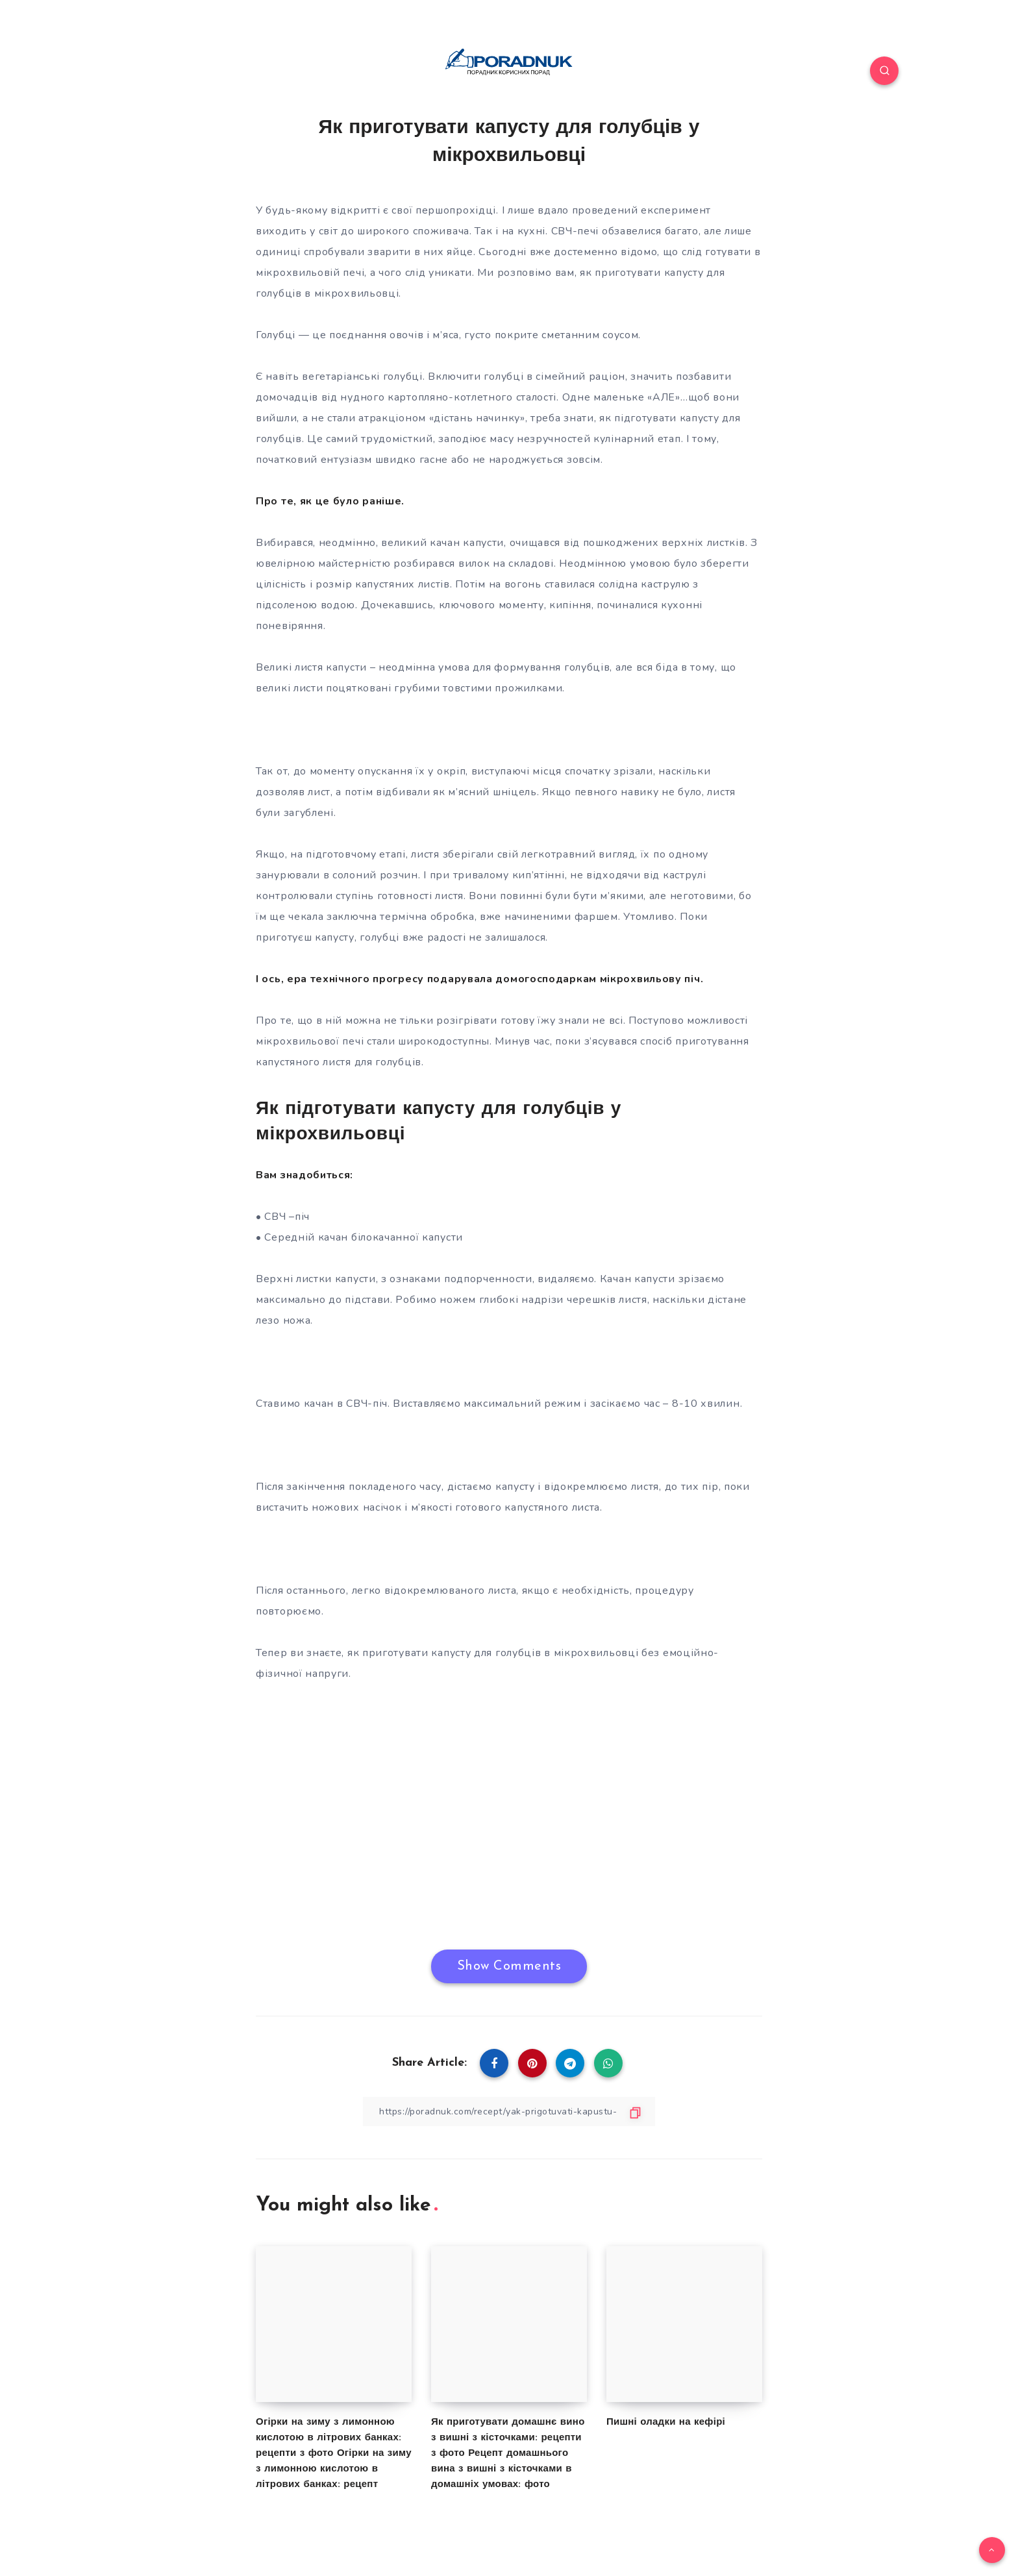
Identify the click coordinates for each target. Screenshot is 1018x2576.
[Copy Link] (509, 2111)
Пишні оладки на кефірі (665, 2422)
